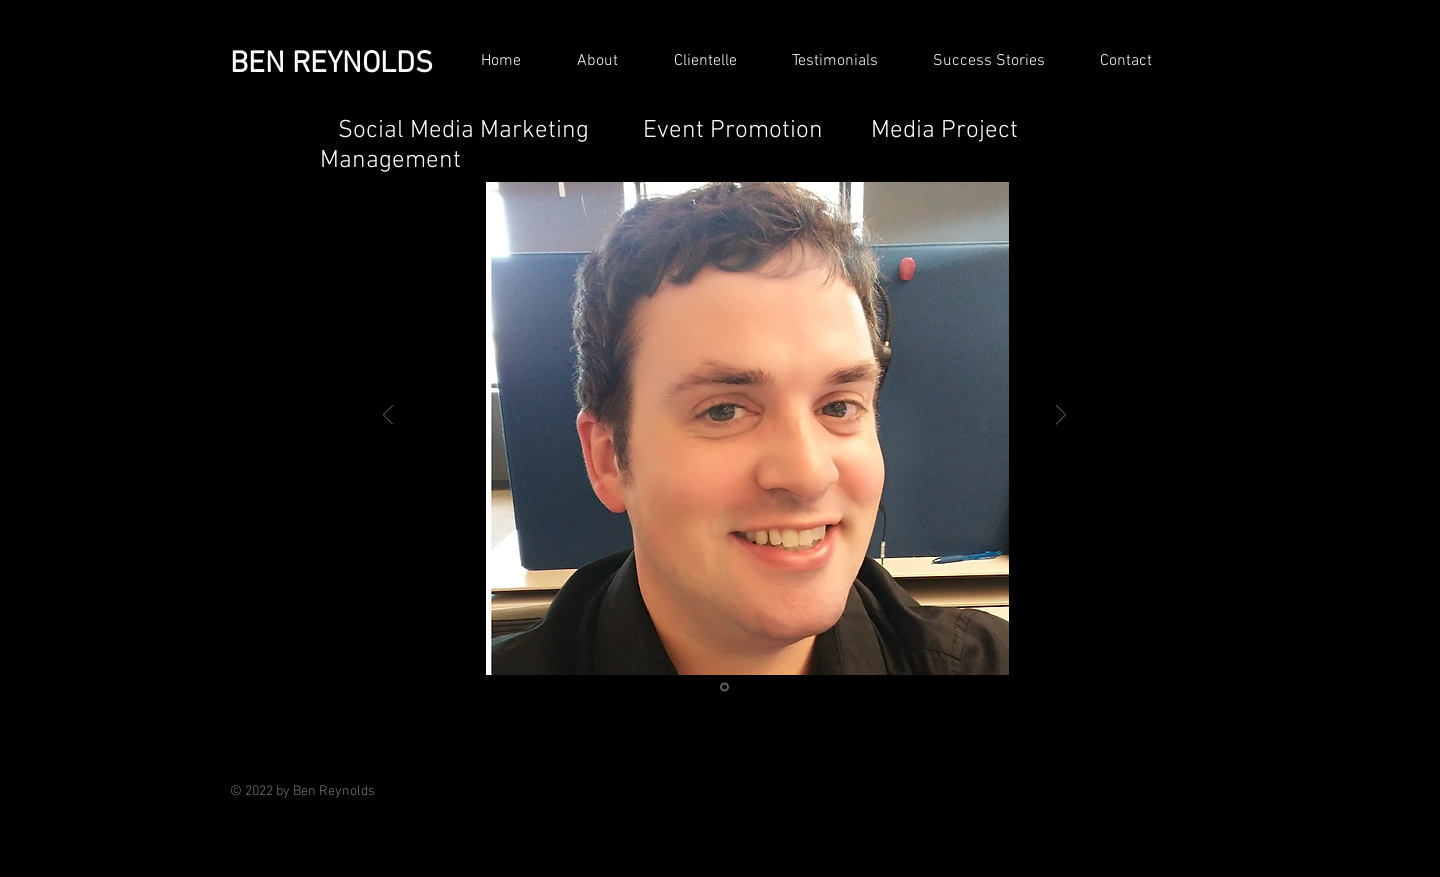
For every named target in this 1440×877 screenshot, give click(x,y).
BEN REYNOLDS (331, 64)
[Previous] (388, 416)
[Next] (1061, 416)
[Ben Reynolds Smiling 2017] (724, 687)
